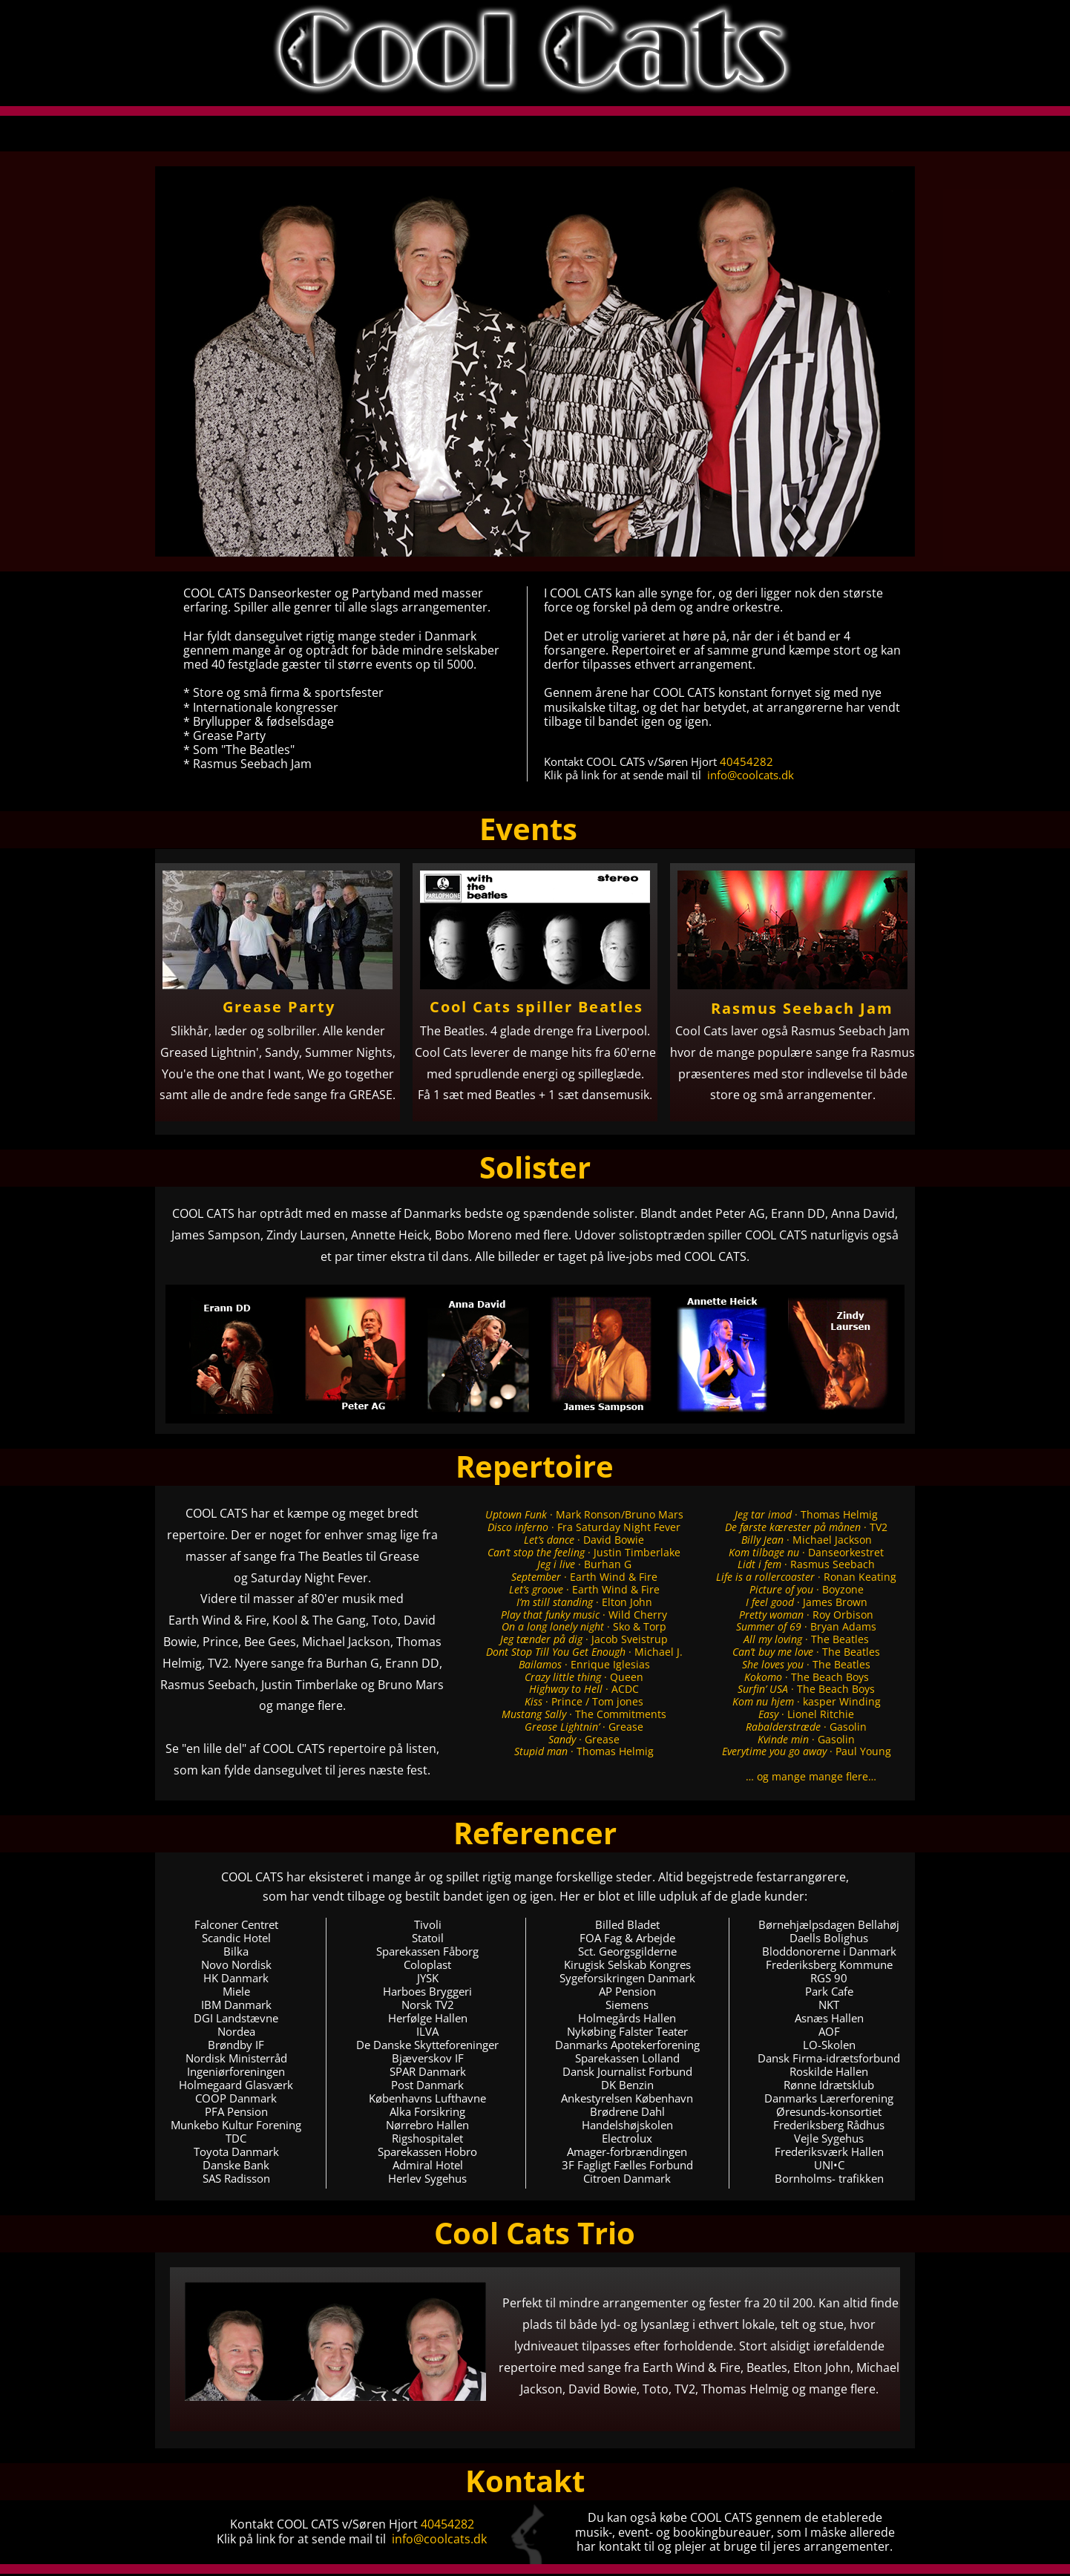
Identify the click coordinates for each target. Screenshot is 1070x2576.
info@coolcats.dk (750, 774)
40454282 (746, 761)
